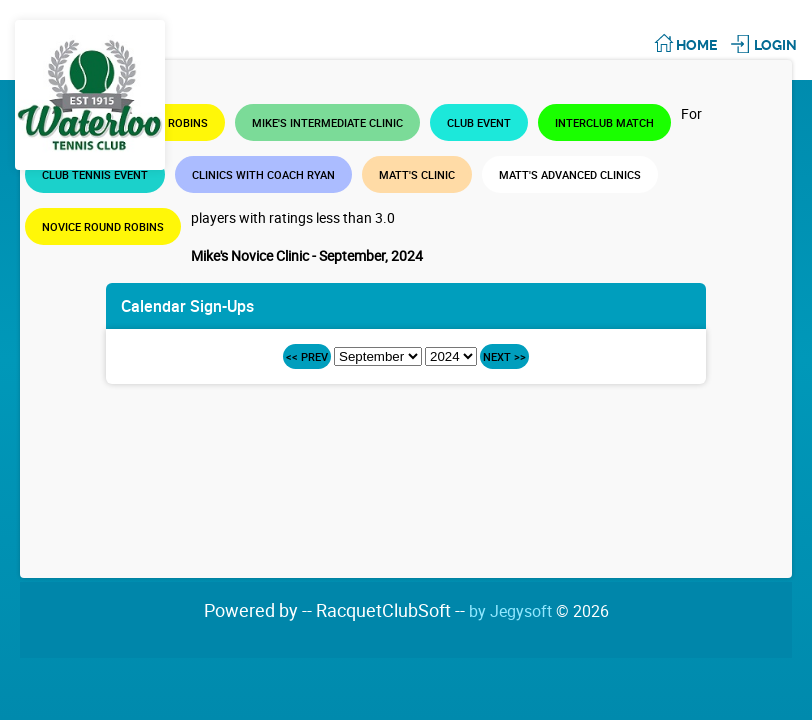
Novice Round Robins (103, 226)
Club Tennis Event (95, 174)
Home (696, 45)
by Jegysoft (539, 611)
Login (775, 45)
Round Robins (168, 122)
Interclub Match (604, 122)
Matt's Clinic (417, 174)
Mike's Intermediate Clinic (327, 122)
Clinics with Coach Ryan (263, 174)
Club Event (479, 122)
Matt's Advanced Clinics (570, 174)
